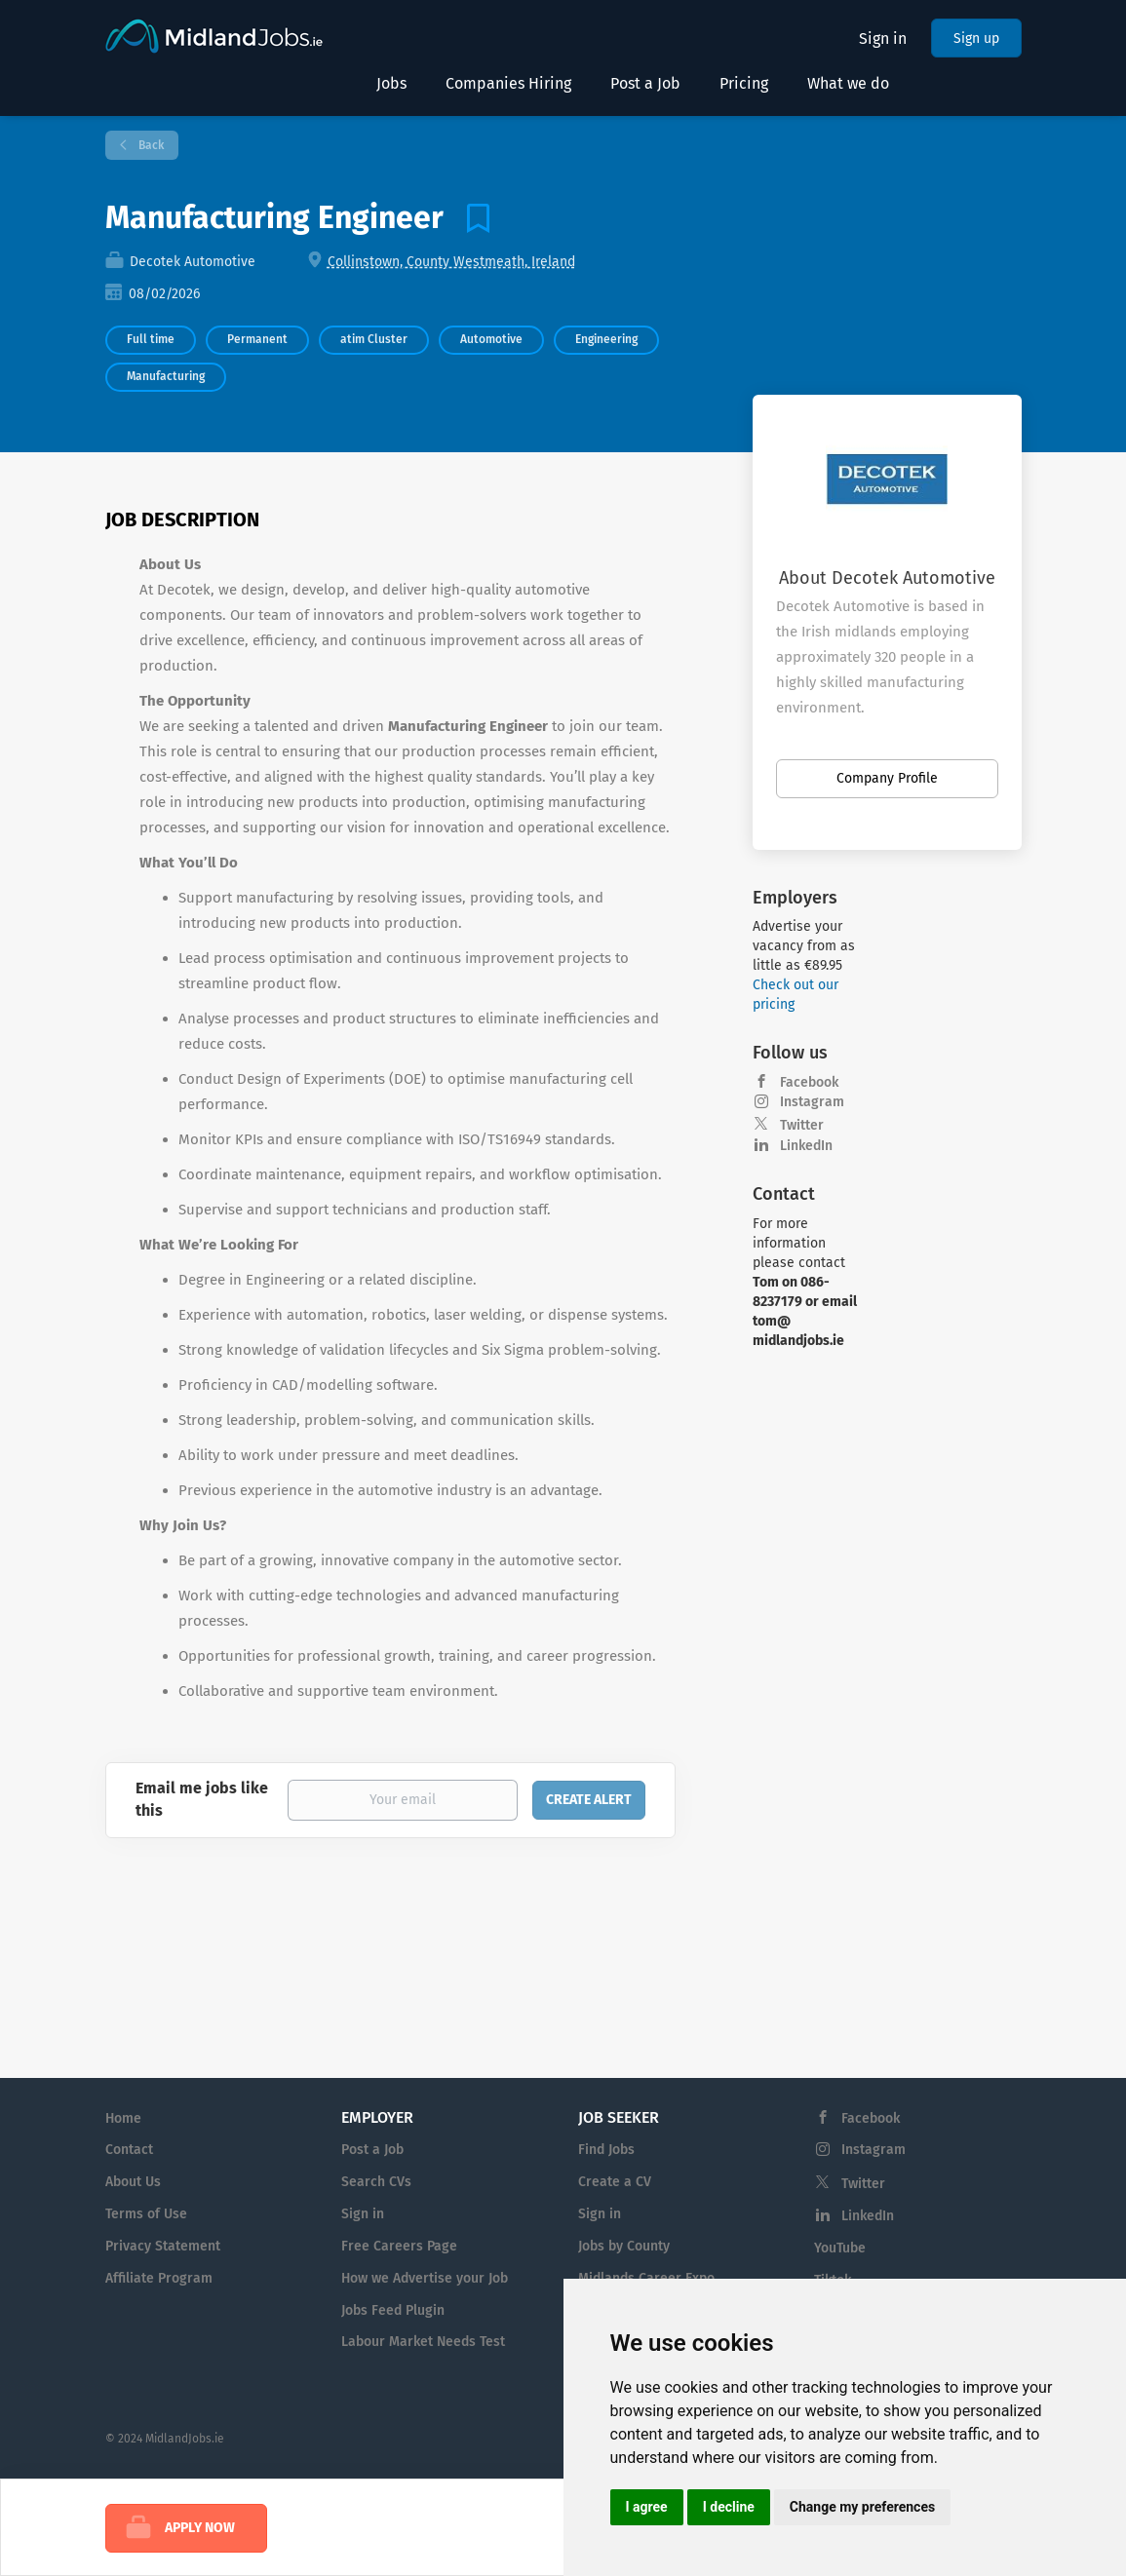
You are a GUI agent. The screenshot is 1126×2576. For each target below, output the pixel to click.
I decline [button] (729, 2507)
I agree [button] (647, 2507)
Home (123, 2118)
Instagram (812, 1102)
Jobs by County (624, 2246)
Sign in (883, 38)
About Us (133, 2181)
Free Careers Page (399, 2246)
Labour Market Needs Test (423, 2341)
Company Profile (887, 778)
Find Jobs (606, 2149)
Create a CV (614, 2181)
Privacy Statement (162, 2246)
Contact (129, 2149)
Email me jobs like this (202, 1799)
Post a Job (372, 2149)
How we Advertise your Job (424, 2278)
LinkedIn (806, 1145)
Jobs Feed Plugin (393, 2310)
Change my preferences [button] (862, 2507)
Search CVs (376, 2181)
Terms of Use (146, 2214)
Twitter (802, 1125)
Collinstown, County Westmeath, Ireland (451, 261)
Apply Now (200, 2527)
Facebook (809, 1082)
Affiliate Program (159, 2278)
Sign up (976, 38)
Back (150, 145)
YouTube (840, 2248)
